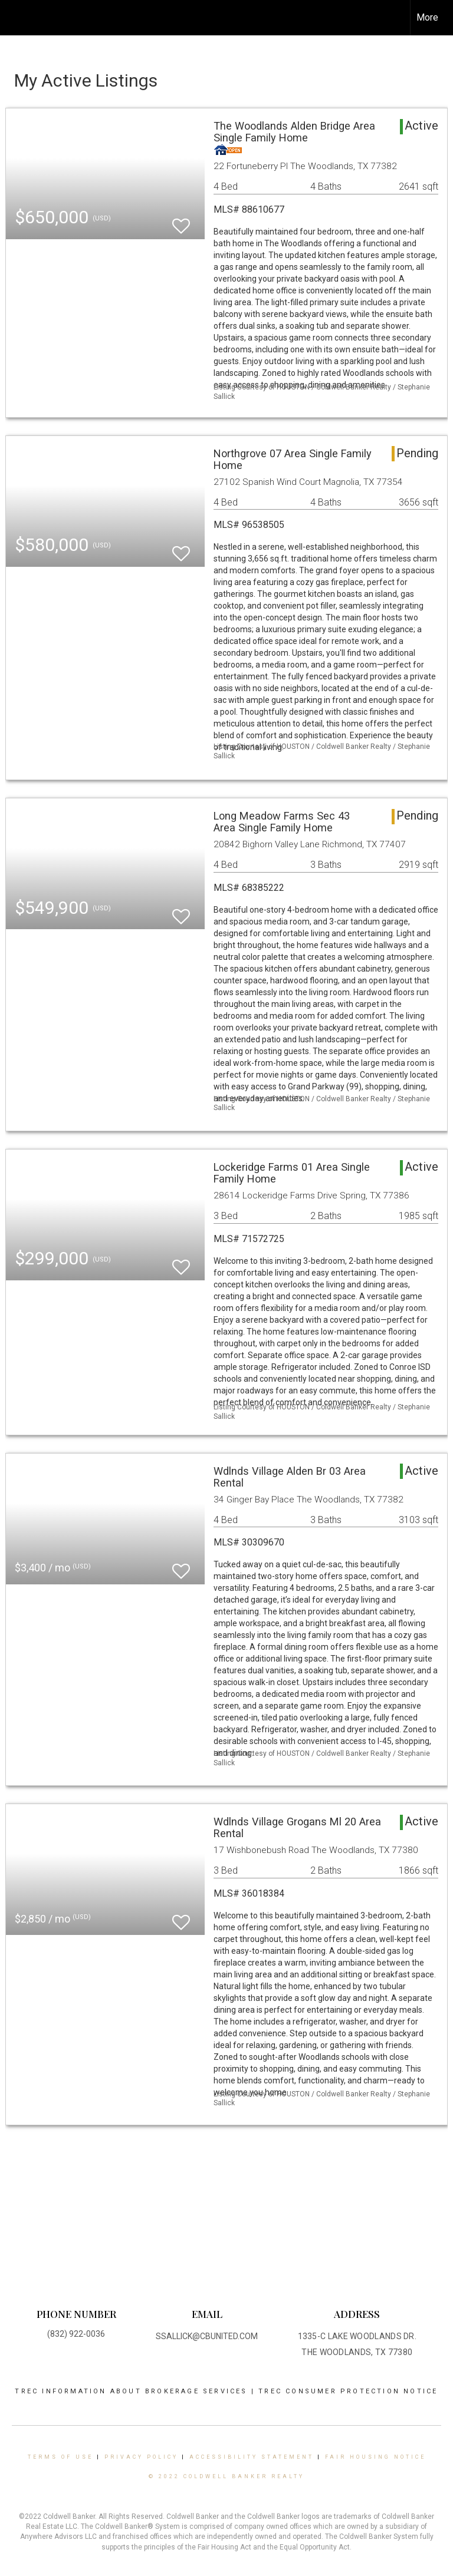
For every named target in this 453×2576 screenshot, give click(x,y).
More (427, 17)
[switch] (181, 220)
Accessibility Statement (251, 2457)
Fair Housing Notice (375, 2457)
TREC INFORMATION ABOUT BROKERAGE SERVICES (133, 2391)
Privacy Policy (141, 2457)
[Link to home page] (15, 17)
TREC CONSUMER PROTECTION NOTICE (348, 2391)
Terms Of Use (60, 2457)
